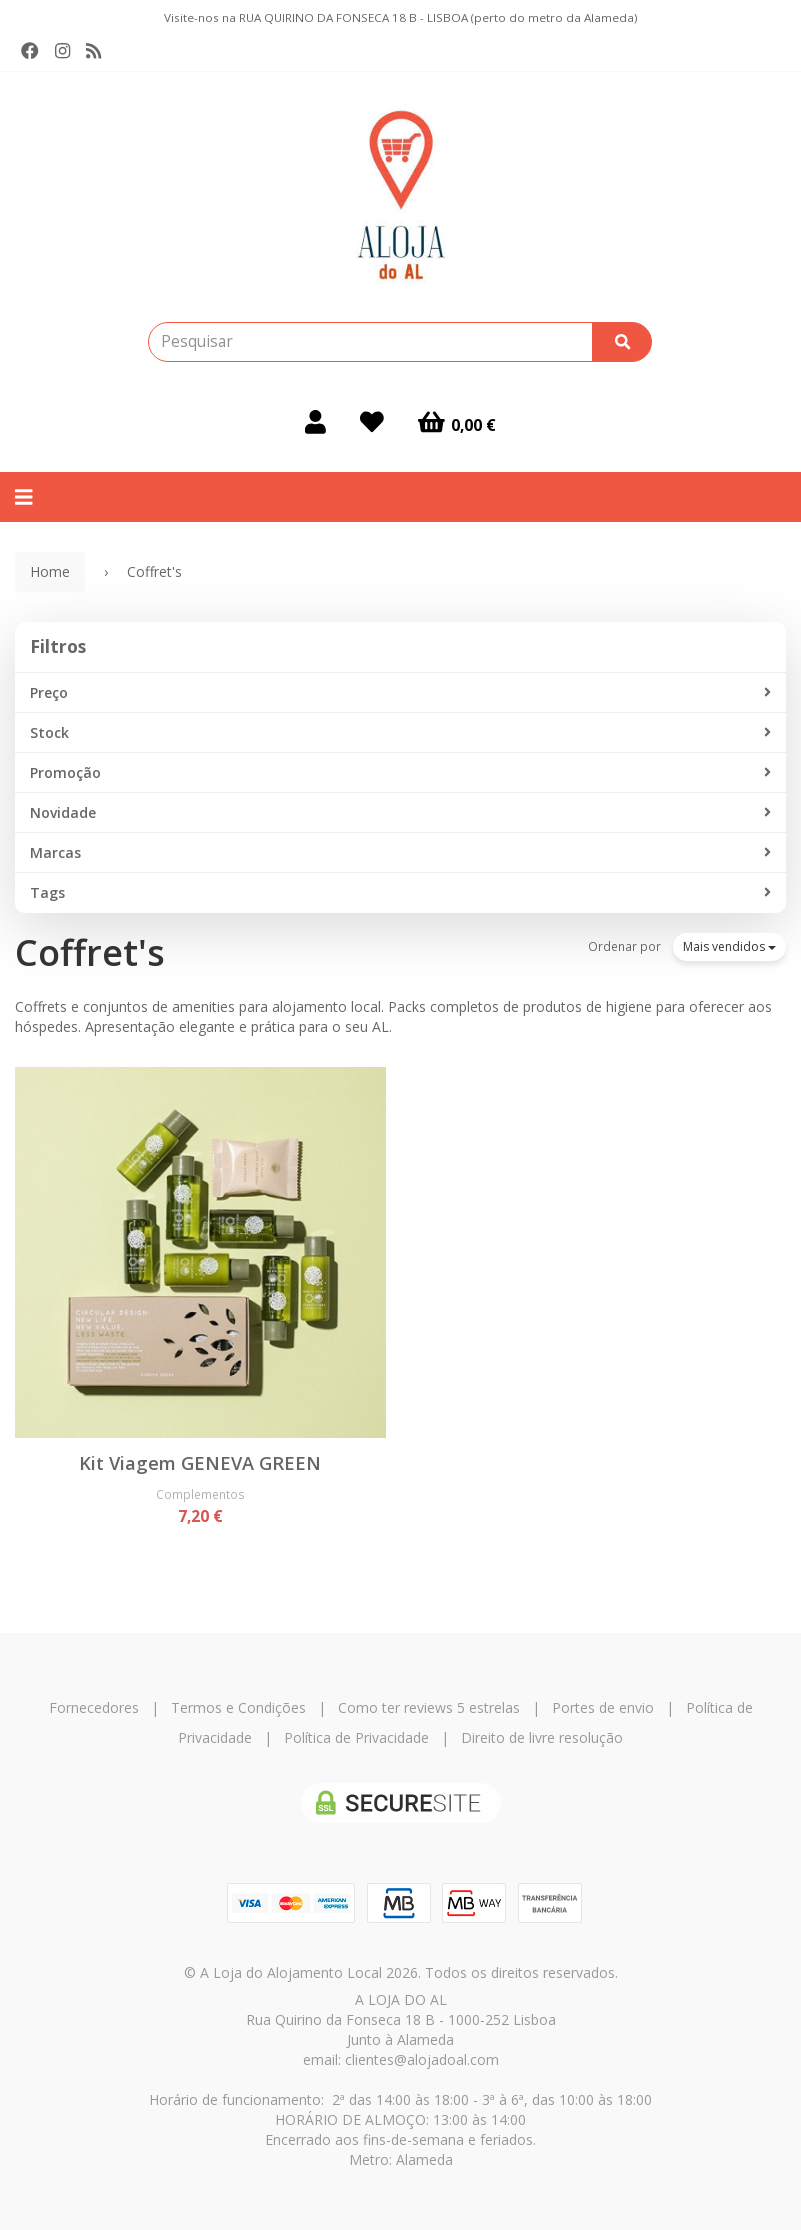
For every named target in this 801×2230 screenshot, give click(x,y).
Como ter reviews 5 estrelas (429, 1707)
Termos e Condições (238, 1707)
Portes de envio (603, 1707)
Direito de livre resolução (542, 1737)
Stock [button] (400, 733)
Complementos (200, 1494)
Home (50, 571)
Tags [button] (400, 893)
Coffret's (90, 952)
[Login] (315, 422)
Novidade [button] (400, 813)
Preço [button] (400, 693)
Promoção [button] (400, 773)
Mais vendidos (729, 946)
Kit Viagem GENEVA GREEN (200, 1463)
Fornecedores (94, 1707)
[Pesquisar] (622, 342)
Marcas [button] (400, 853)
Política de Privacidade (356, 1737)
